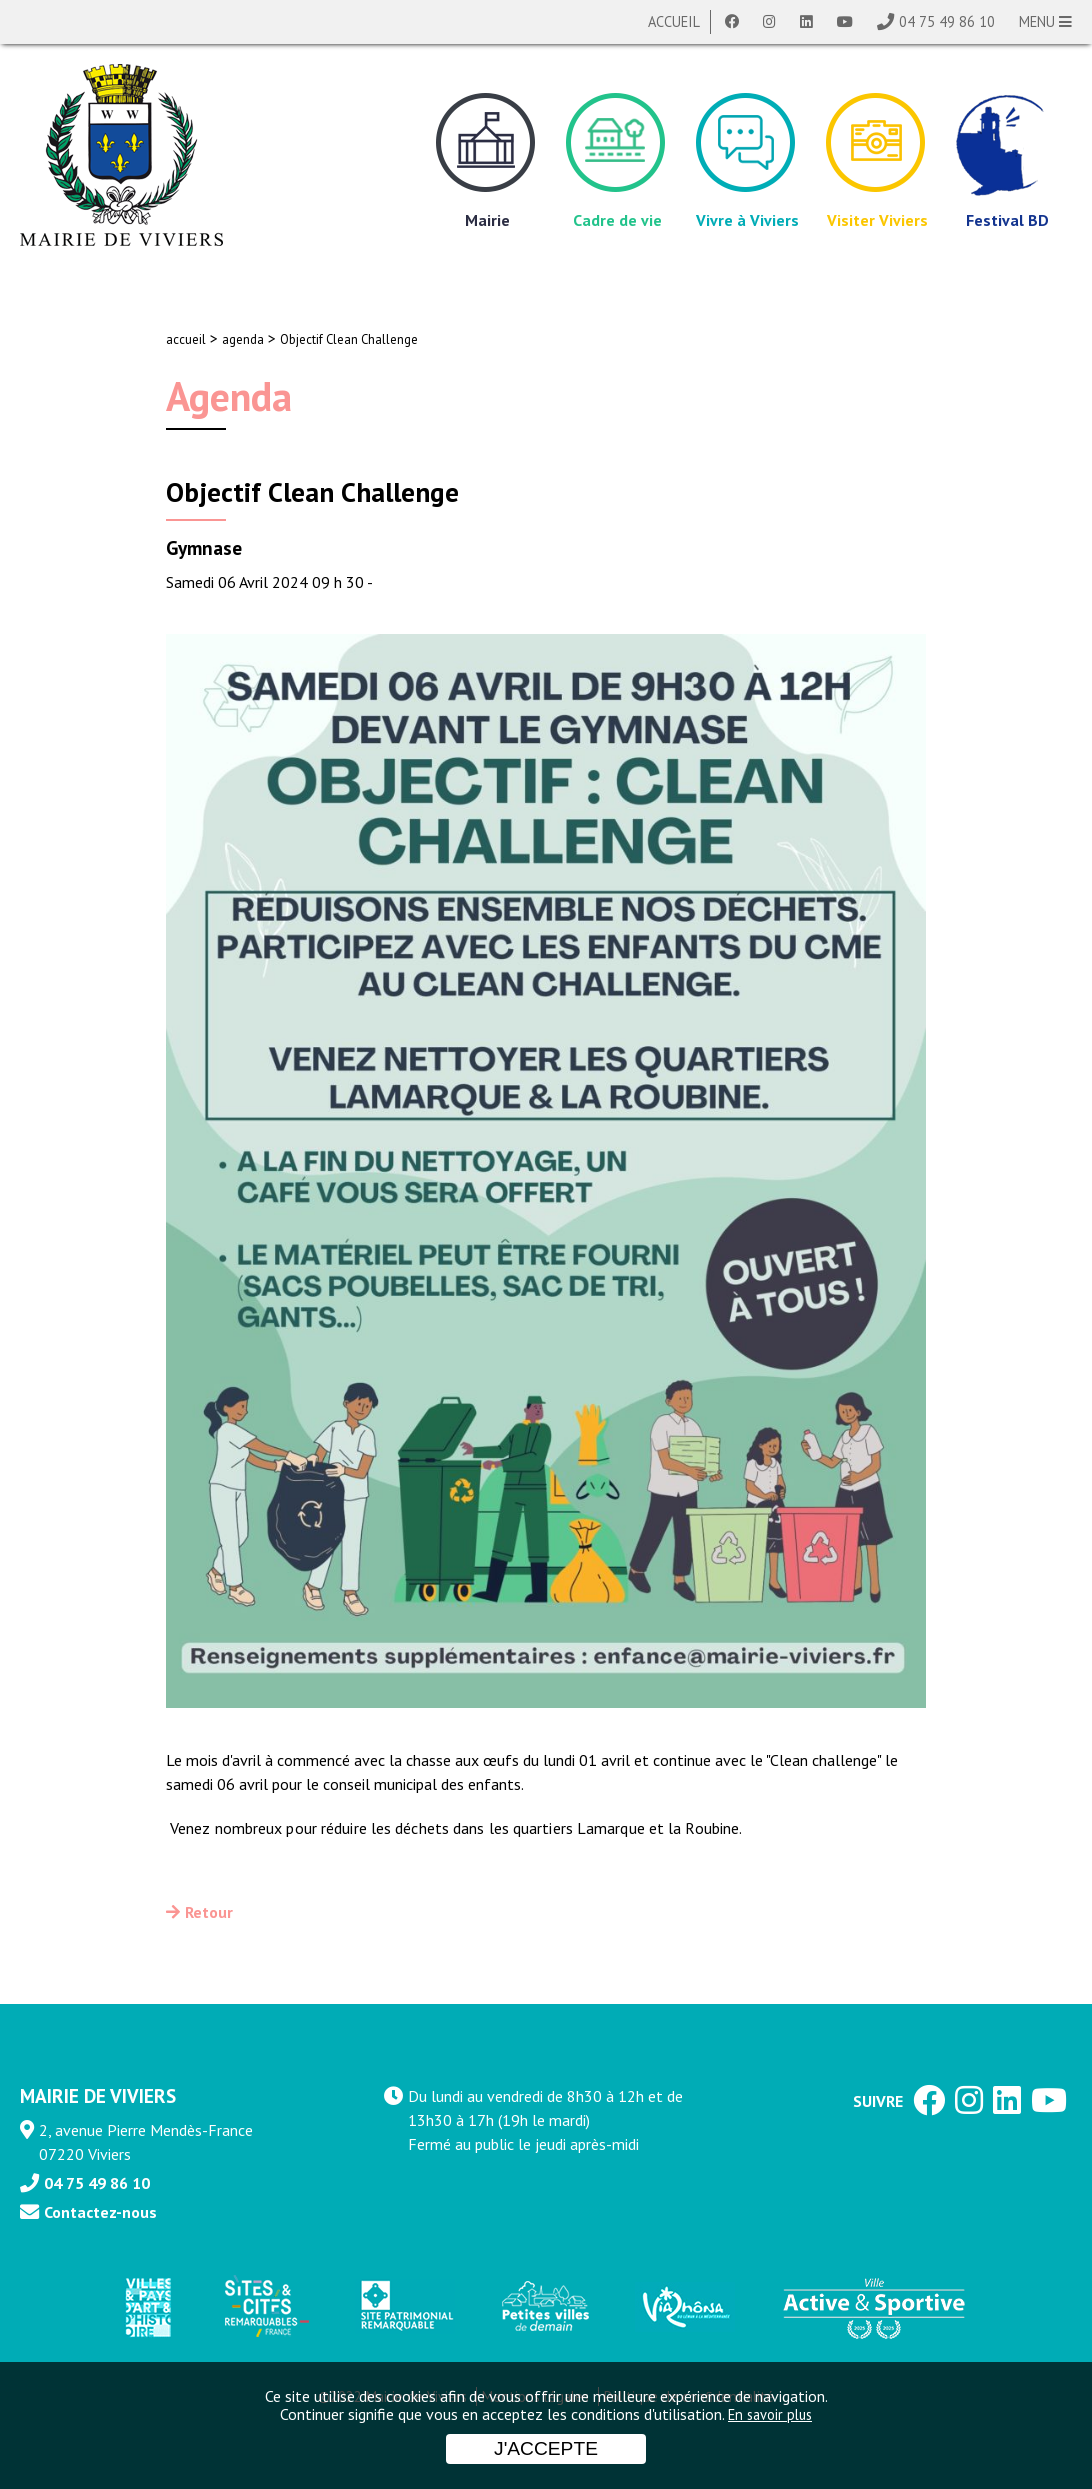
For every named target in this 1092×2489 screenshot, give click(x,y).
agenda (243, 339)
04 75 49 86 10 (947, 21)
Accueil (674, 21)
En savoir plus (770, 2414)
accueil (186, 339)
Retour (209, 1912)
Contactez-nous (100, 2212)
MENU (1045, 21)
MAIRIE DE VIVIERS (98, 2095)
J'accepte (546, 2448)
